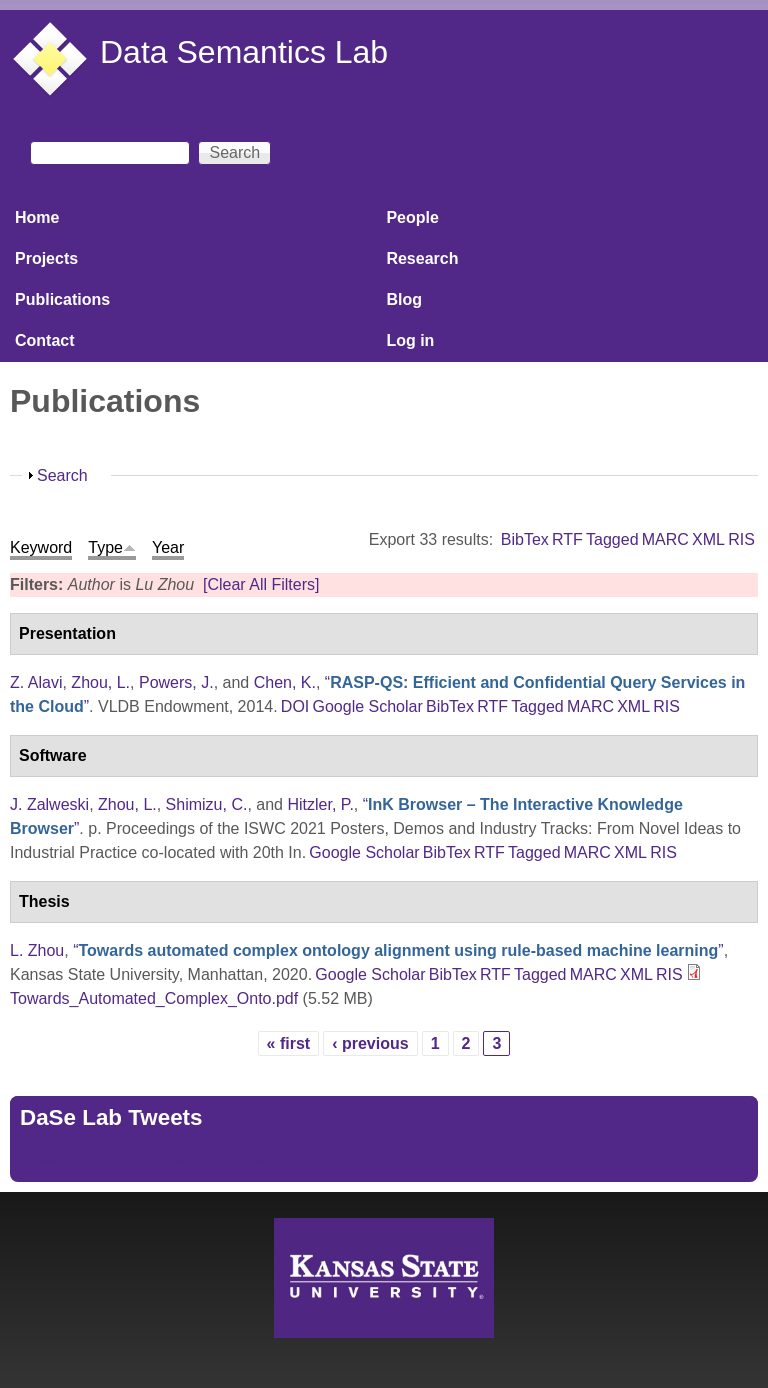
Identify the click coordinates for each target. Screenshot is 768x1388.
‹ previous (370, 1043)
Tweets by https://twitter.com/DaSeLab (156, 1159)
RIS (741, 539)
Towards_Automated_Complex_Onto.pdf (154, 998)
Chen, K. (285, 682)
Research (422, 258)
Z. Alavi (36, 682)
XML (708, 539)
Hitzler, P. (320, 804)
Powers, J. (176, 682)
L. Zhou (37, 950)
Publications (62, 299)
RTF (567, 539)
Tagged (612, 539)
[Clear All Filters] (261, 584)
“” (398, 950)
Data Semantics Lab (244, 52)
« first (289, 1043)
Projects (46, 258)
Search (62, 475)
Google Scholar (367, 706)
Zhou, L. (100, 682)
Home (37, 217)
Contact (45, 340)
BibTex (525, 539)
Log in (410, 340)
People (412, 217)
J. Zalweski (49, 804)
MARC (665, 539)
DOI (295, 706)
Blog (404, 299)
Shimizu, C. (207, 804)
